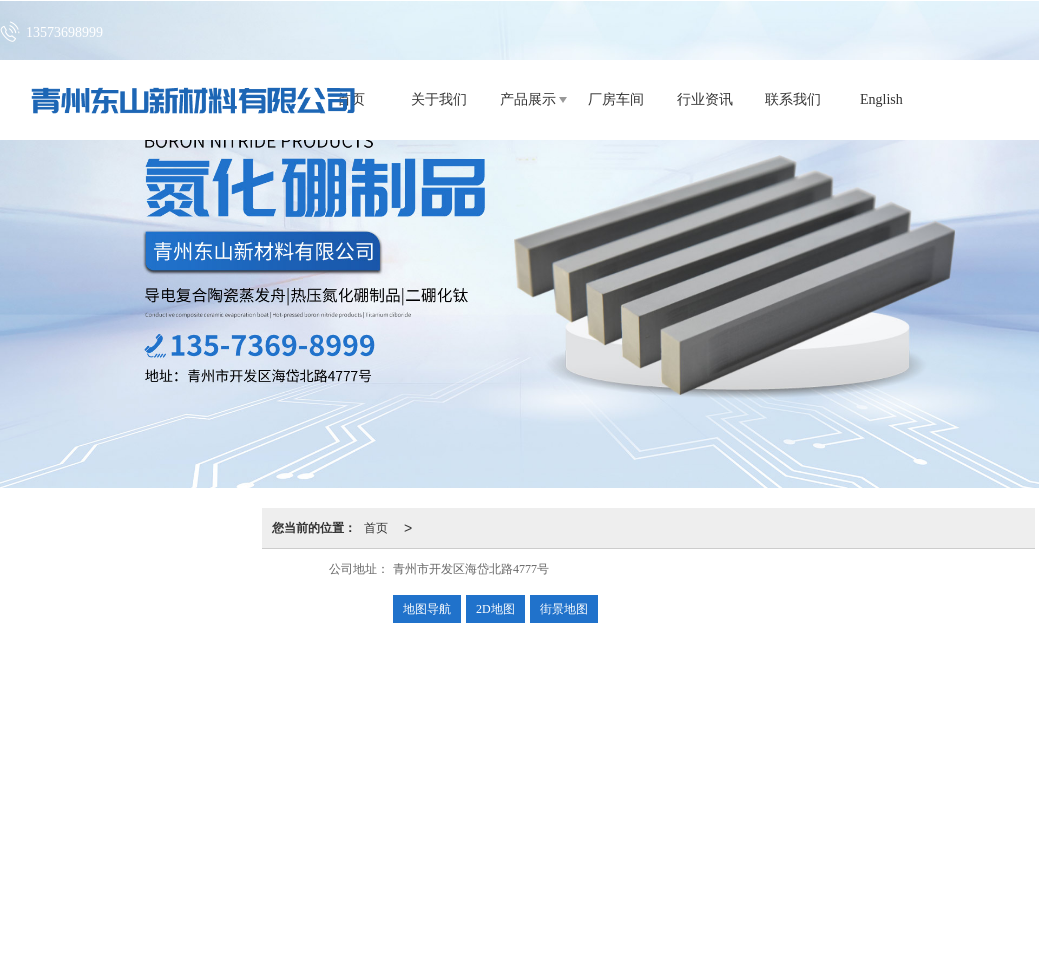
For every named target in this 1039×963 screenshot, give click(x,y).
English (881, 99)
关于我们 (439, 99)
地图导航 (427, 609)
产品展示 (528, 99)
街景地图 (564, 609)
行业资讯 (705, 99)
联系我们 (793, 99)
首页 (376, 528)
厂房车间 (616, 99)
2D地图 (495, 609)
